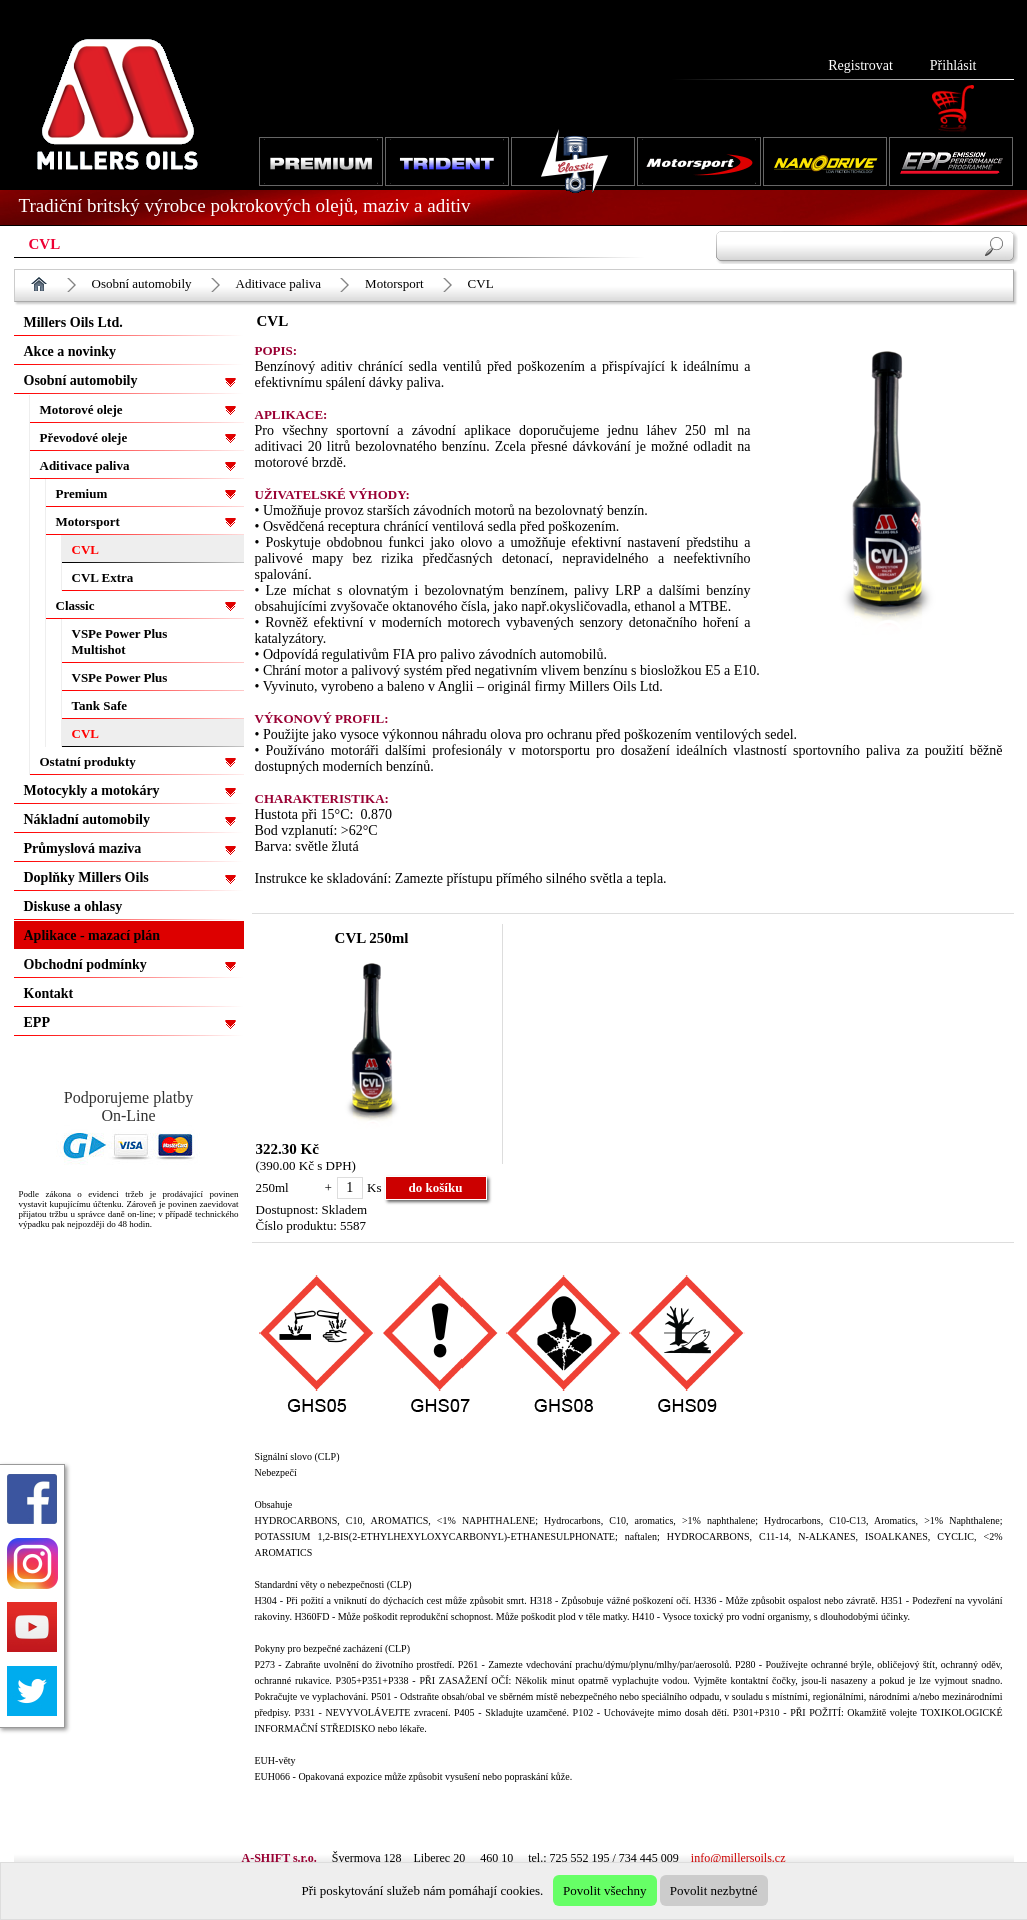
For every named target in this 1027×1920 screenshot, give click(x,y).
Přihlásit (953, 65)
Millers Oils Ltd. (73, 322)
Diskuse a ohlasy (73, 906)
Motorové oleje (81, 409)
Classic (75, 605)
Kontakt (49, 993)
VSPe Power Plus (120, 677)
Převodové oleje (84, 437)
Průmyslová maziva (83, 848)
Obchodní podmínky (85, 964)
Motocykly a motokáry (92, 790)
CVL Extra (103, 577)
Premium (82, 493)
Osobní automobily (142, 283)
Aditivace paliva (279, 283)
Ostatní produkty (88, 761)
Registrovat (860, 65)
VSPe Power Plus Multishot (120, 641)
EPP (37, 1022)
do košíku (436, 1187)
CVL (481, 283)
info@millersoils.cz (738, 1858)
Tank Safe (100, 705)
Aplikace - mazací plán (92, 935)
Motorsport (394, 283)
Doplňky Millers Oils (86, 877)
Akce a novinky (70, 351)
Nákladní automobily (87, 819)
